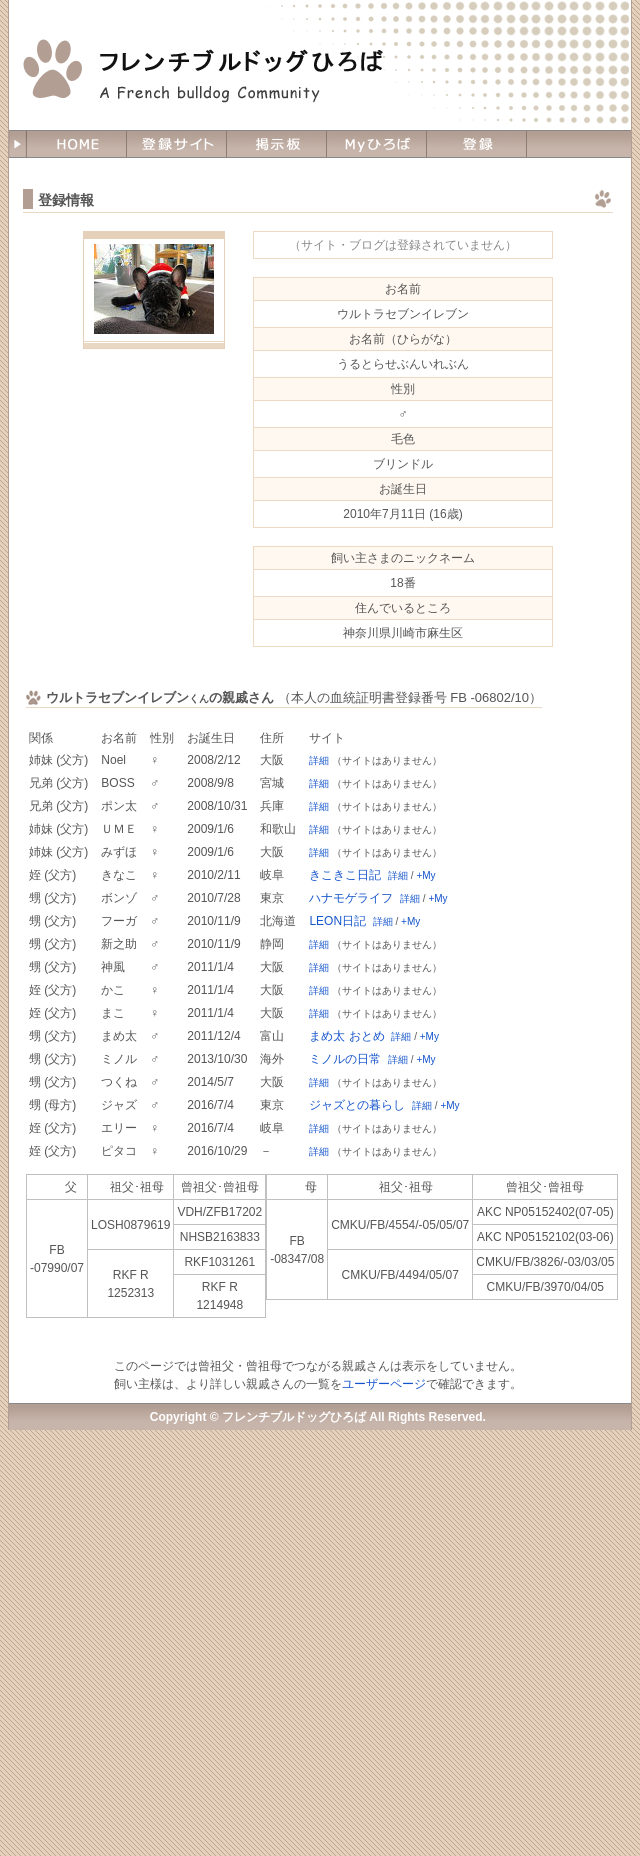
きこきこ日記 (345, 875)
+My (425, 875)
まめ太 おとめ (346, 1036)
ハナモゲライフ (351, 898)
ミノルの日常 (345, 1059)
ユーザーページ (384, 1384)
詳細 (319, 760)
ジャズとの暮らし (357, 1105)
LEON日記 (337, 921)
